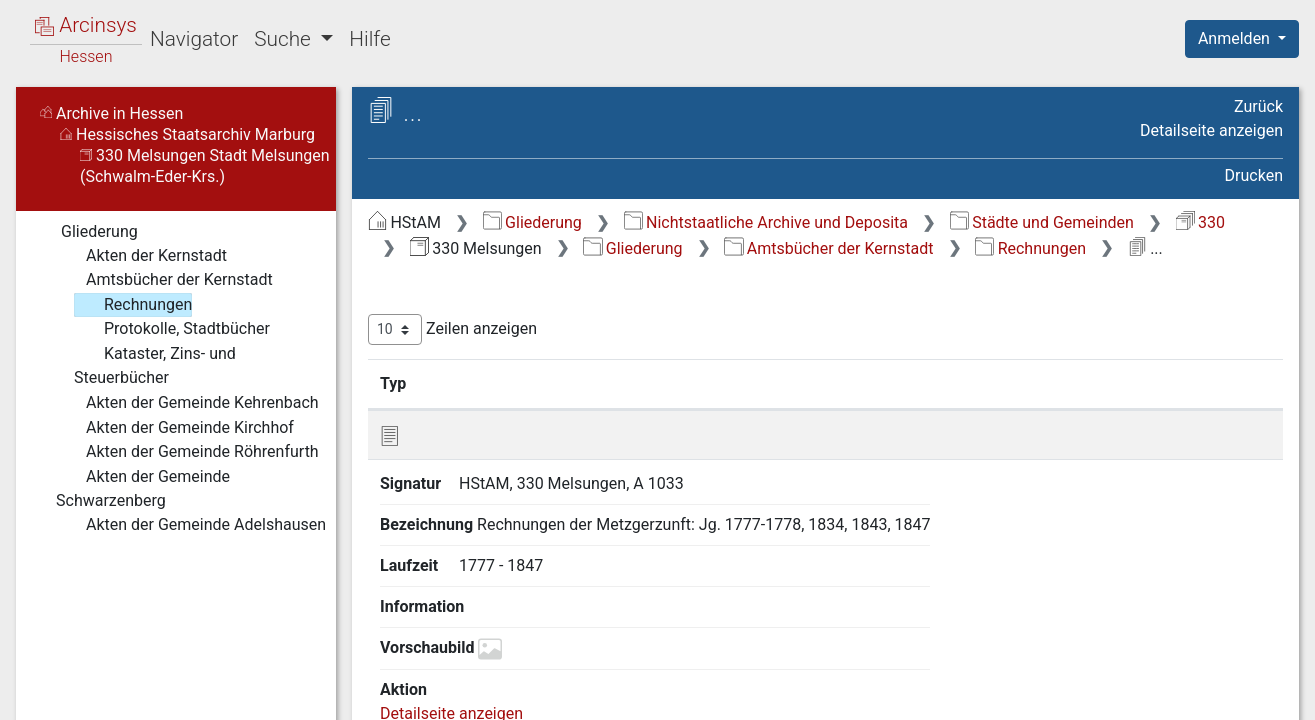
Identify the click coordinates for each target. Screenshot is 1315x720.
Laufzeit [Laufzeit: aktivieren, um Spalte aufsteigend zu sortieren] (843, 383)
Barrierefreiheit (1101, 693)
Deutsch (120, 678)
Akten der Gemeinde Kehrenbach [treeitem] (187, 403)
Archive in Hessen (111, 113)
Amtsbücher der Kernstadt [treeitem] (164, 280)
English (46, 678)
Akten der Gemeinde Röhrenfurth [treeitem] (187, 452)
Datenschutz (948, 693)
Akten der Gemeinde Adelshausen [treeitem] (191, 525)
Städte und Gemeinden (1042, 222)
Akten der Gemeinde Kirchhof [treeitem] (175, 428)
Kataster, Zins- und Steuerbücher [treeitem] (155, 364)
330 (1200, 222)
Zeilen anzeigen (452, 329)
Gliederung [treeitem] (86, 232)
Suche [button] (285, 39)
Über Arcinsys (799, 693)
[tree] (176, 378)
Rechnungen (1030, 248)
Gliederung (532, 222)
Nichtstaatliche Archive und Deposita (766, 222)
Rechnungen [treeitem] (133, 305)
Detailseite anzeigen (1211, 130)
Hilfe (369, 39)
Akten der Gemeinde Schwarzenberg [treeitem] (143, 487)
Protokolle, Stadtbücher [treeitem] (172, 329)
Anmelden (1236, 38)
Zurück (1258, 106)
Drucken (1254, 175)
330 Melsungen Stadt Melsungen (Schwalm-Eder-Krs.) (205, 166)
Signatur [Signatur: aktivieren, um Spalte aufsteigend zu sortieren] (485, 383)
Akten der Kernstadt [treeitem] (141, 256)
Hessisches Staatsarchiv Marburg (187, 134)
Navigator (194, 39)
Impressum (1248, 693)
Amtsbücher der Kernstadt (828, 248)
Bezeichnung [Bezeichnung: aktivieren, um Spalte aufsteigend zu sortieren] (645, 383)
